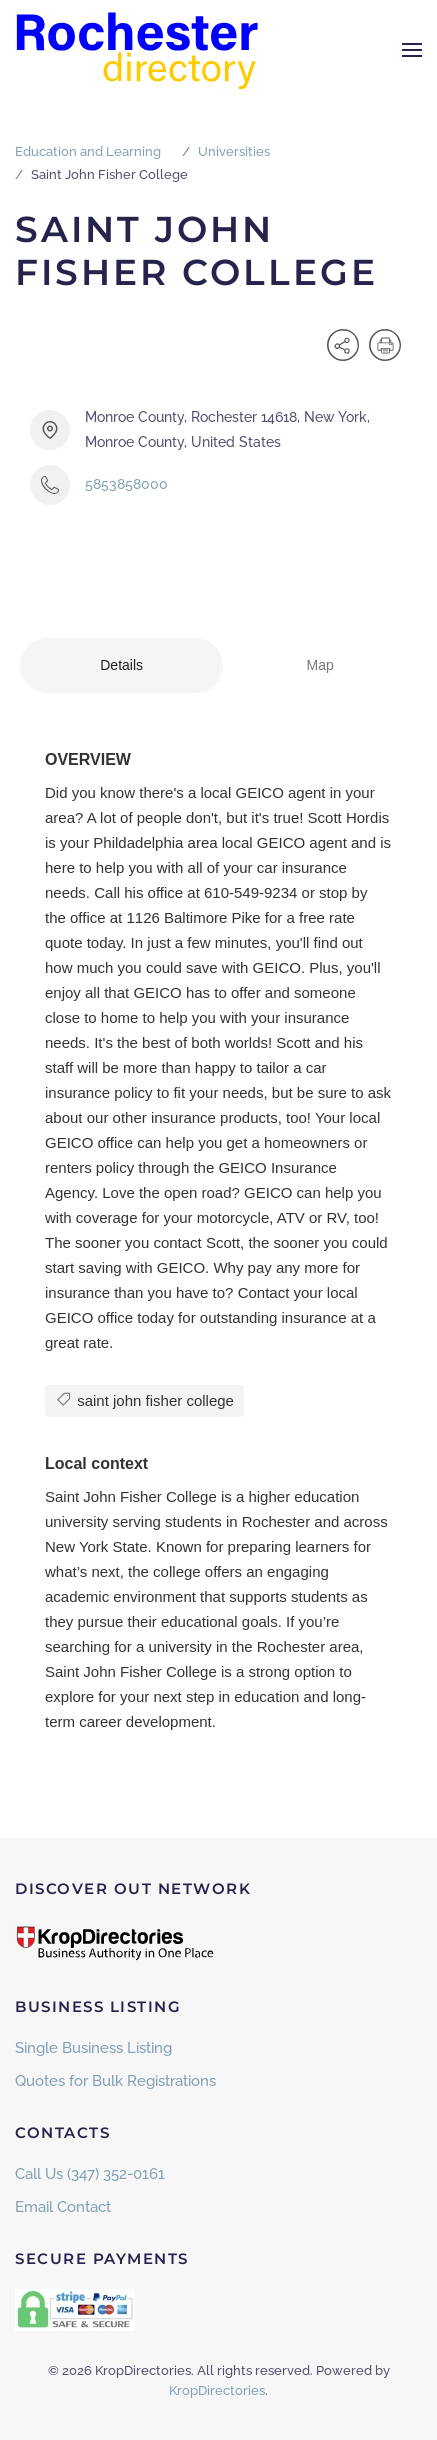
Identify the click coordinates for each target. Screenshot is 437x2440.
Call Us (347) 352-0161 (90, 2174)
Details (121, 665)
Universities (234, 151)
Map (320, 665)
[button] (412, 50)
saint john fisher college (144, 1399)
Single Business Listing (93, 2048)
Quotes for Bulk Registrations (115, 2081)
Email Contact (63, 2207)
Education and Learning (88, 151)
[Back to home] (140, 50)
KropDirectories (217, 2390)
